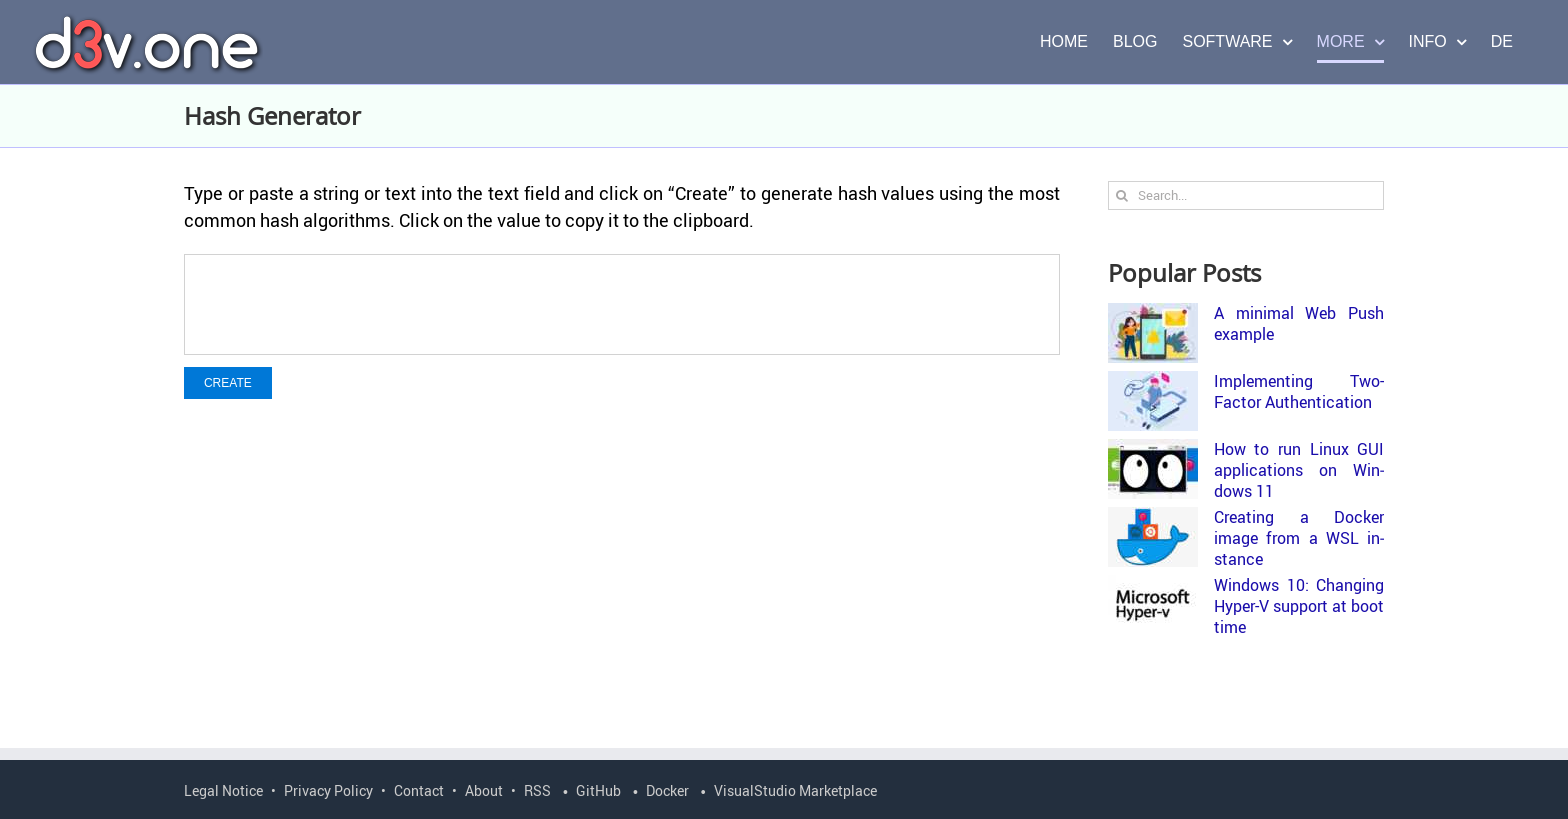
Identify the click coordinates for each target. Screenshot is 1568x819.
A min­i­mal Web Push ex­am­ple (1299, 323)
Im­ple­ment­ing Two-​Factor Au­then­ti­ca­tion (1299, 391)
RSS (537, 790)
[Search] (1122, 195)
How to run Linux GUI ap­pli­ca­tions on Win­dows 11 (1299, 470)
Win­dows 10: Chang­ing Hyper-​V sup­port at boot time (1299, 606)
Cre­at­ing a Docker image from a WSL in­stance (1299, 538)
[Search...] (1246, 195)
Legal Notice (223, 790)
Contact (419, 790)
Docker (667, 790)
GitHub (598, 790)
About (484, 790)
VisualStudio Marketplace (795, 790)
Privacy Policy (328, 790)
